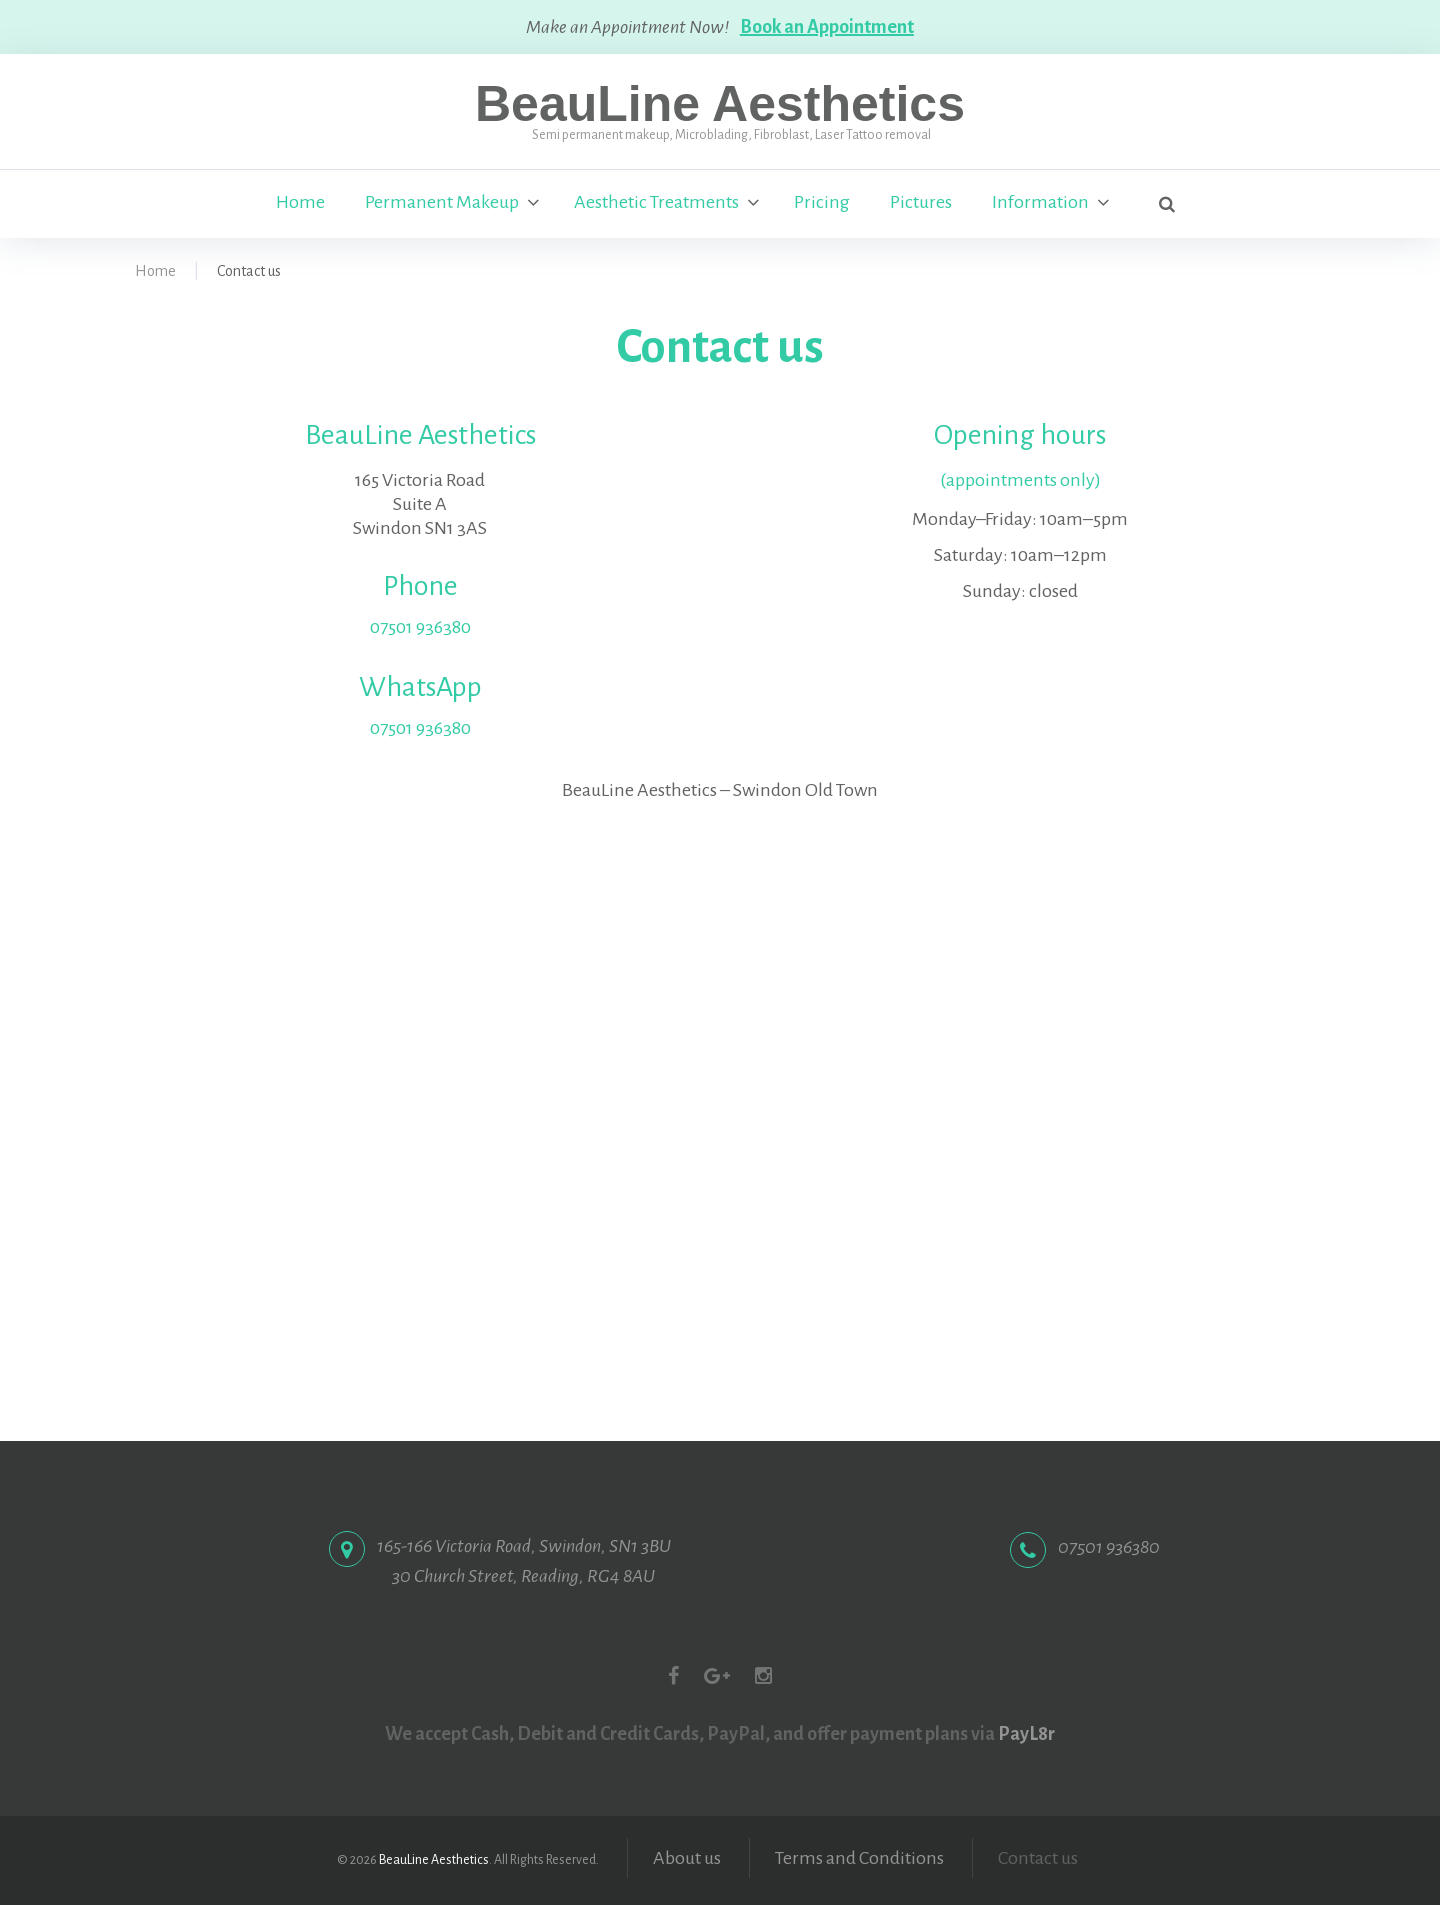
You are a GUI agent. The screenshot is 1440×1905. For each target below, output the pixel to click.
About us (687, 1858)
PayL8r (1026, 1734)
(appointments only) (1020, 480)
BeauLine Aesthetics (720, 104)
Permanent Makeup (442, 203)
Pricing (822, 203)
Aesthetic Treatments (656, 203)
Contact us (1038, 1858)
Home (300, 203)
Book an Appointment (828, 27)
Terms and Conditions (859, 1858)
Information (1040, 203)
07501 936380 (420, 627)
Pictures (921, 203)
